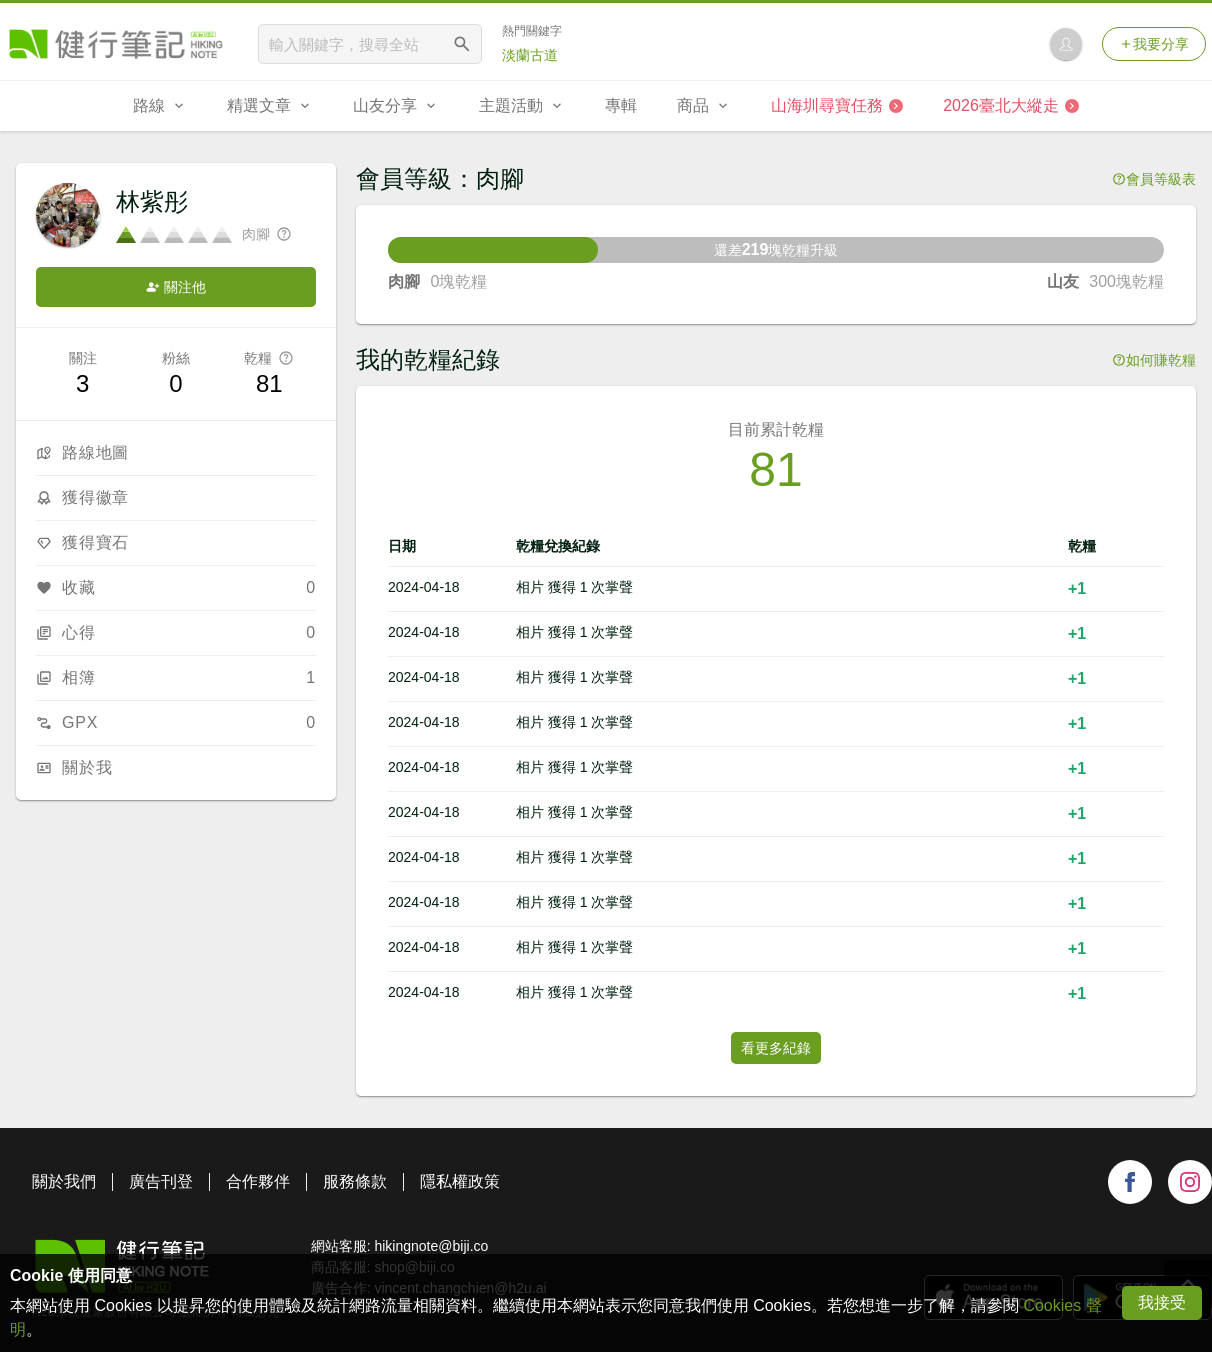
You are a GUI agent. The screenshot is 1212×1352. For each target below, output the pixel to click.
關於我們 (64, 1181)
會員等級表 (1154, 179)
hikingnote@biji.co (431, 1246)
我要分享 (1154, 44)
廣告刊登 (161, 1181)
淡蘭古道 (530, 55)
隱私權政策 (460, 1181)
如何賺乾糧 (1154, 360)
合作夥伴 (258, 1181)
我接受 (1162, 1302)
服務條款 (355, 1181)
